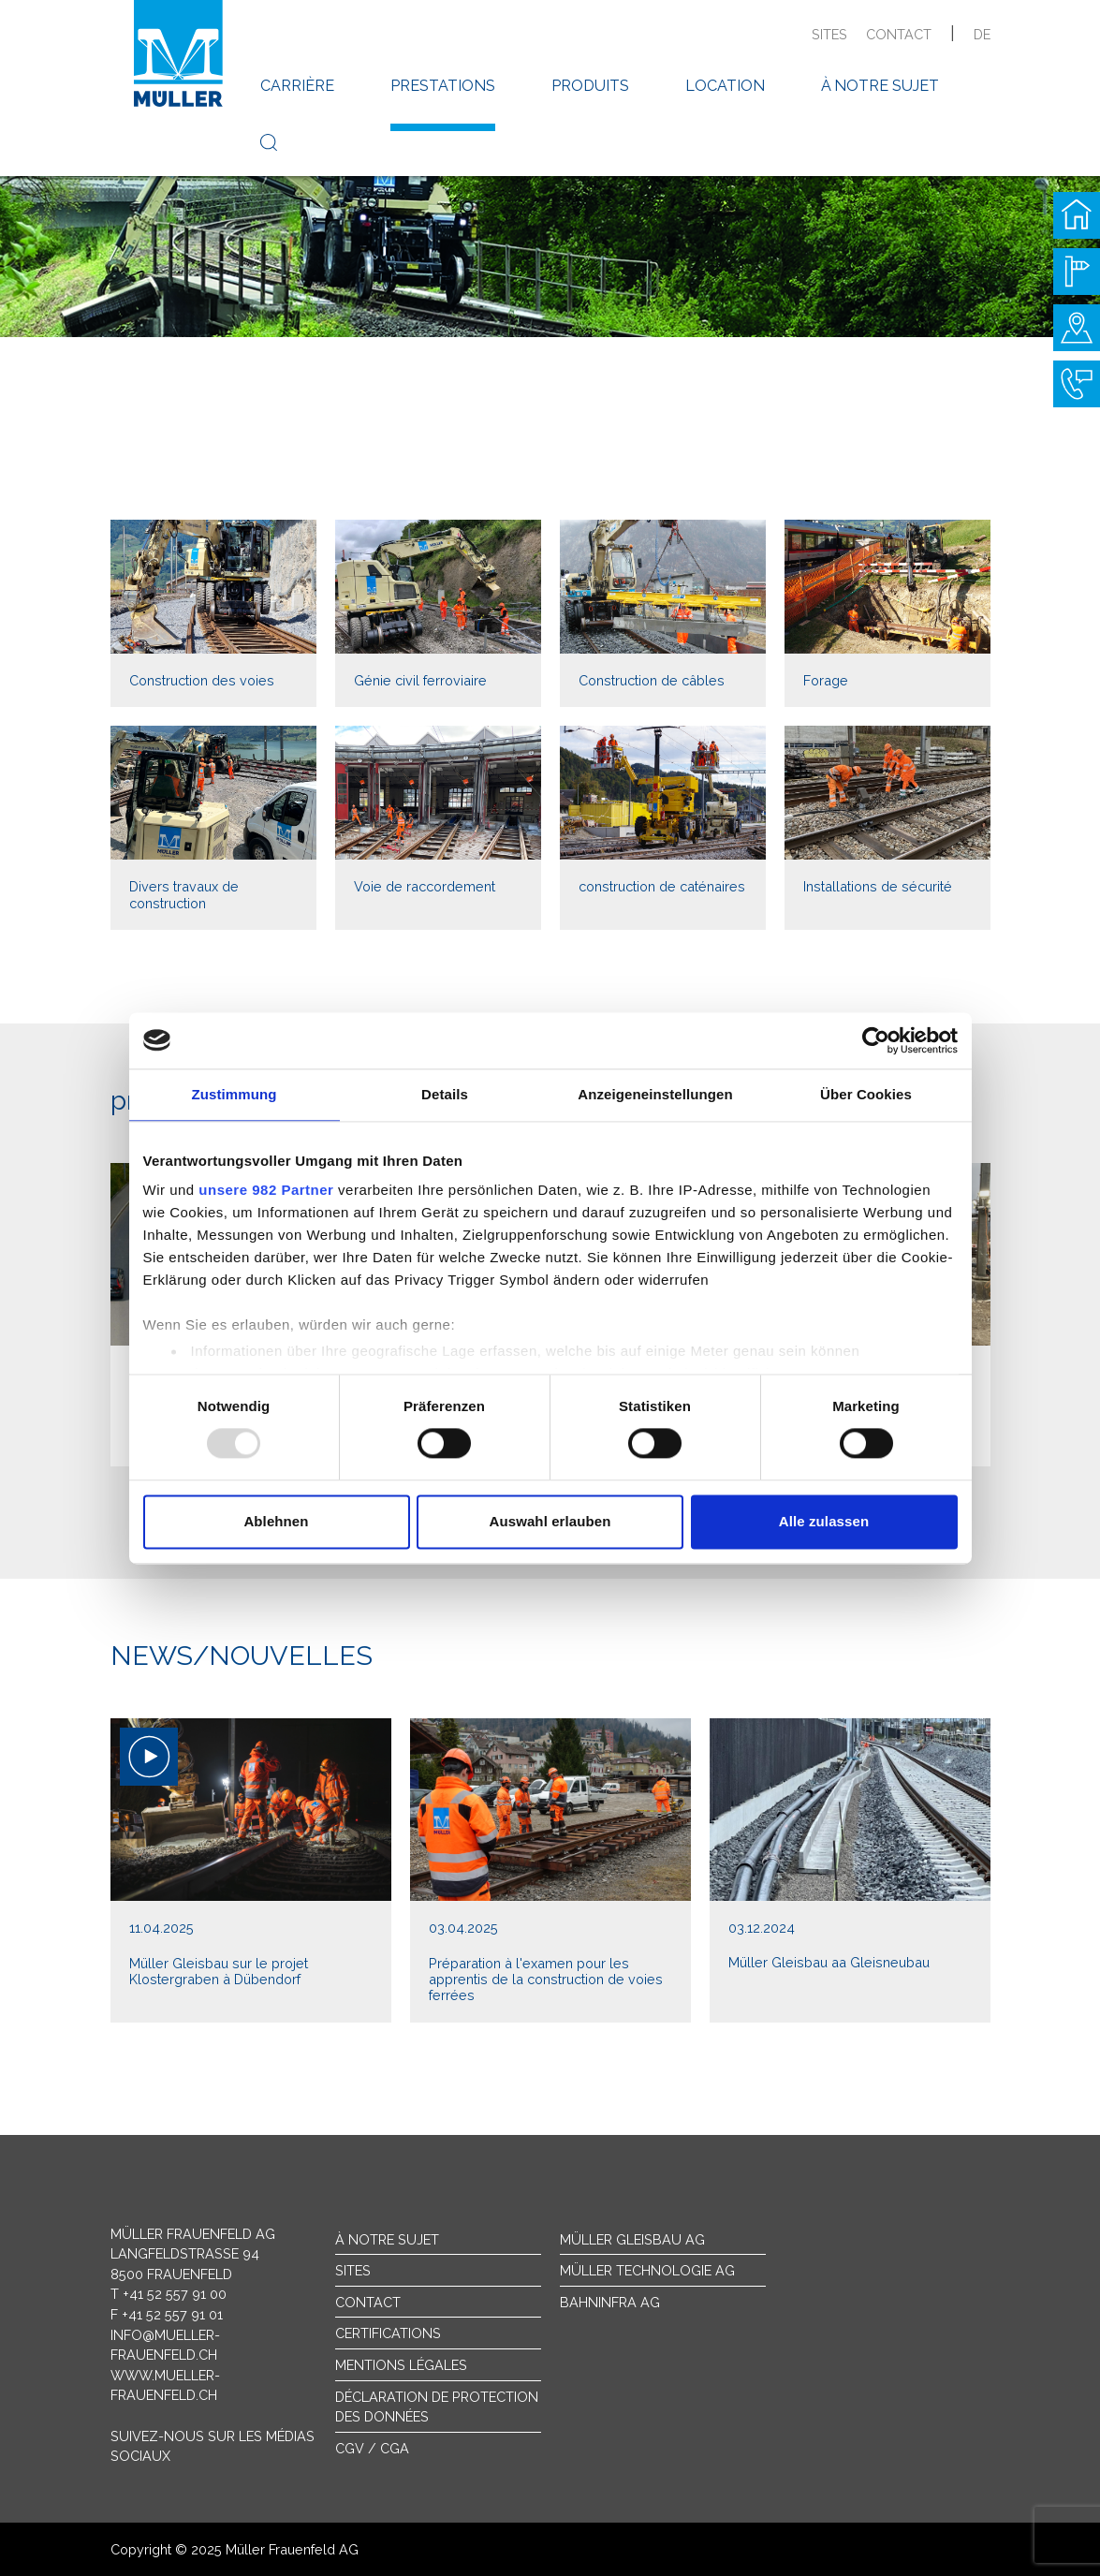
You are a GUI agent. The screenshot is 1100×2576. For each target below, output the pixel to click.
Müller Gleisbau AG (632, 2239)
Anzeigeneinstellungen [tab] (655, 1094)
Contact (368, 2302)
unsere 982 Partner (265, 1190)
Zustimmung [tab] (234, 1094)
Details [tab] (444, 1094)
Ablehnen (275, 1521)
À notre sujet (387, 2239)
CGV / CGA (372, 2448)
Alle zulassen (824, 1521)
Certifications (388, 2333)
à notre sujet (880, 86)
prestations (442, 86)
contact (898, 34)
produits (590, 86)
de (982, 34)
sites (829, 34)
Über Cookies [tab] (866, 1094)
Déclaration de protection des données (436, 2407)
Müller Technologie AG (647, 2270)
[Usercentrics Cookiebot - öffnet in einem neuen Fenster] (876, 1040)
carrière (297, 86)
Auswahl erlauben (550, 1521)
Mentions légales (401, 2365)
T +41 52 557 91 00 (168, 2294)
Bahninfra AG (610, 2302)
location (725, 86)
